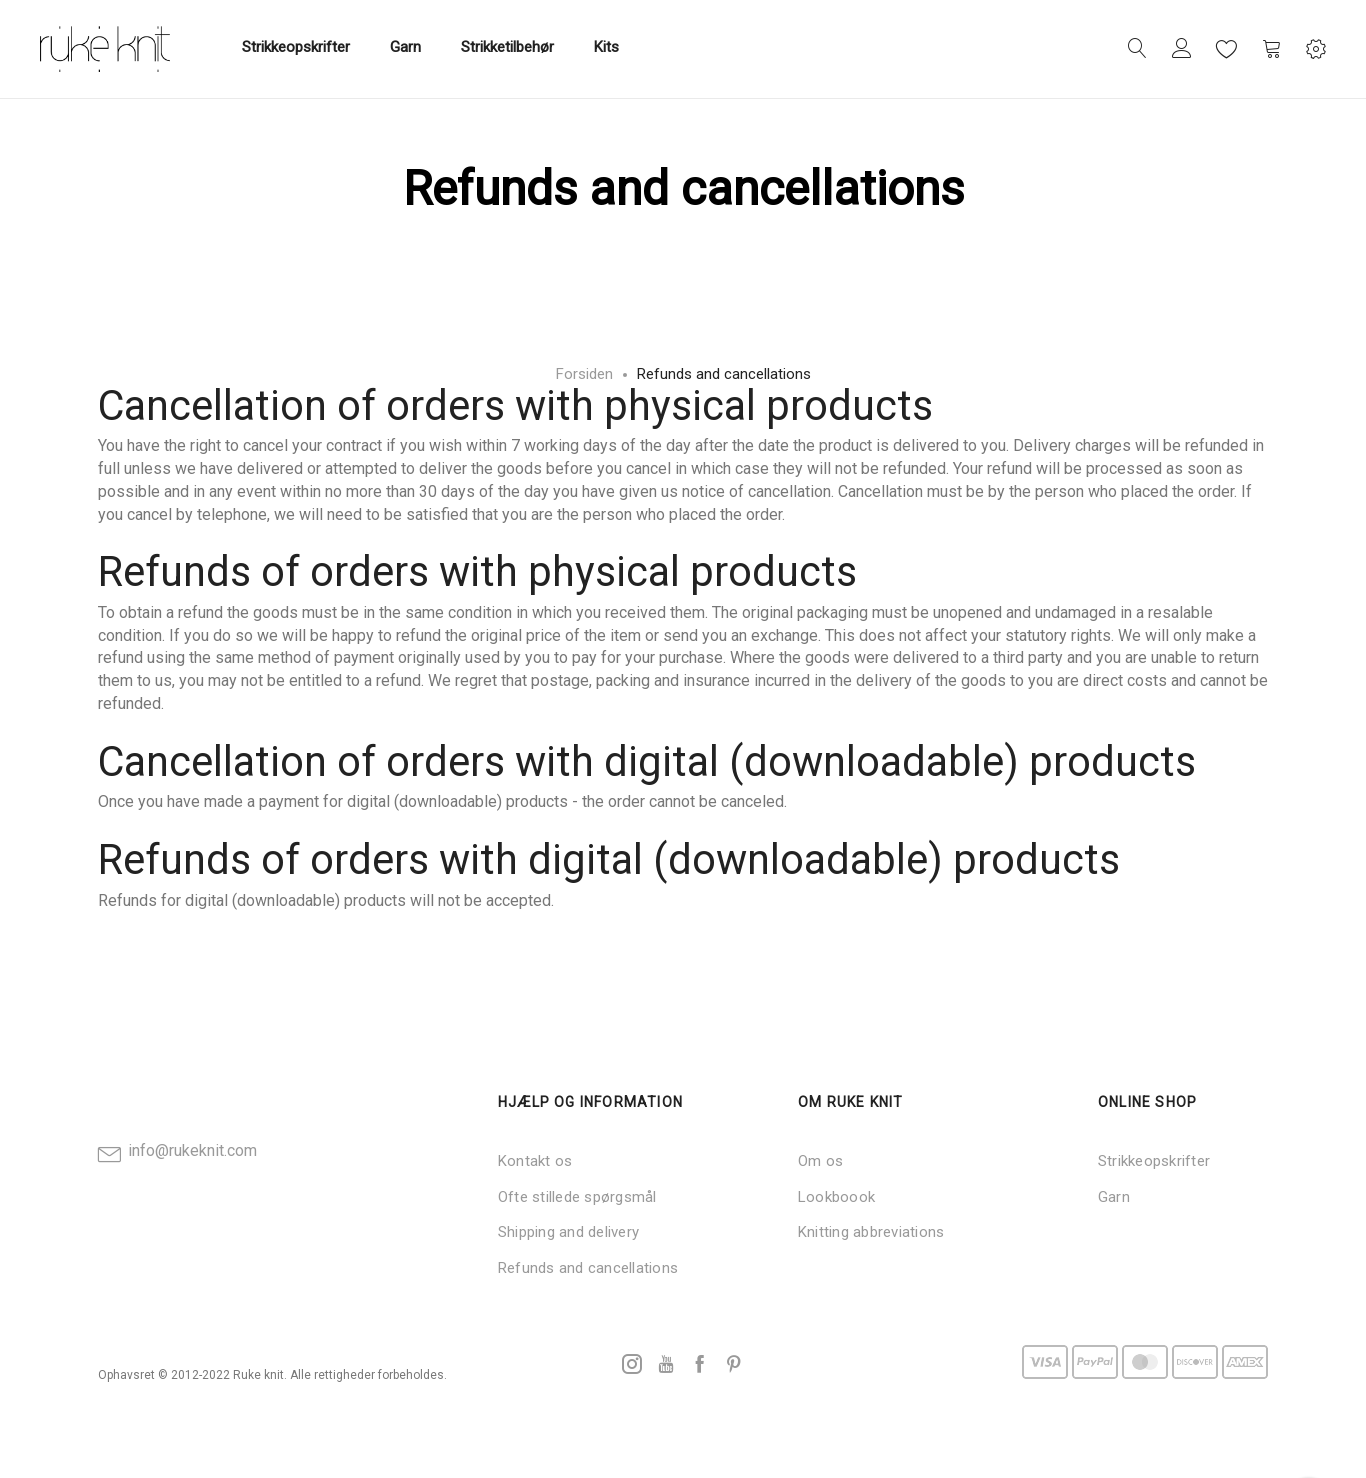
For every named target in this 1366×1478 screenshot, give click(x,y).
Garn (1114, 1197)
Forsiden (584, 374)
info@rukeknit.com (192, 1150)
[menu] (430, 49)
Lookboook (836, 1197)
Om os (820, 1161)
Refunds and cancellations (588, 1268)
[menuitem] (296, 48)
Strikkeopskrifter (1154, 1161)
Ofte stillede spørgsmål (577, 1197)
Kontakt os (535, 1161)
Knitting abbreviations (871, 1232)
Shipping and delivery (568, 1232)
